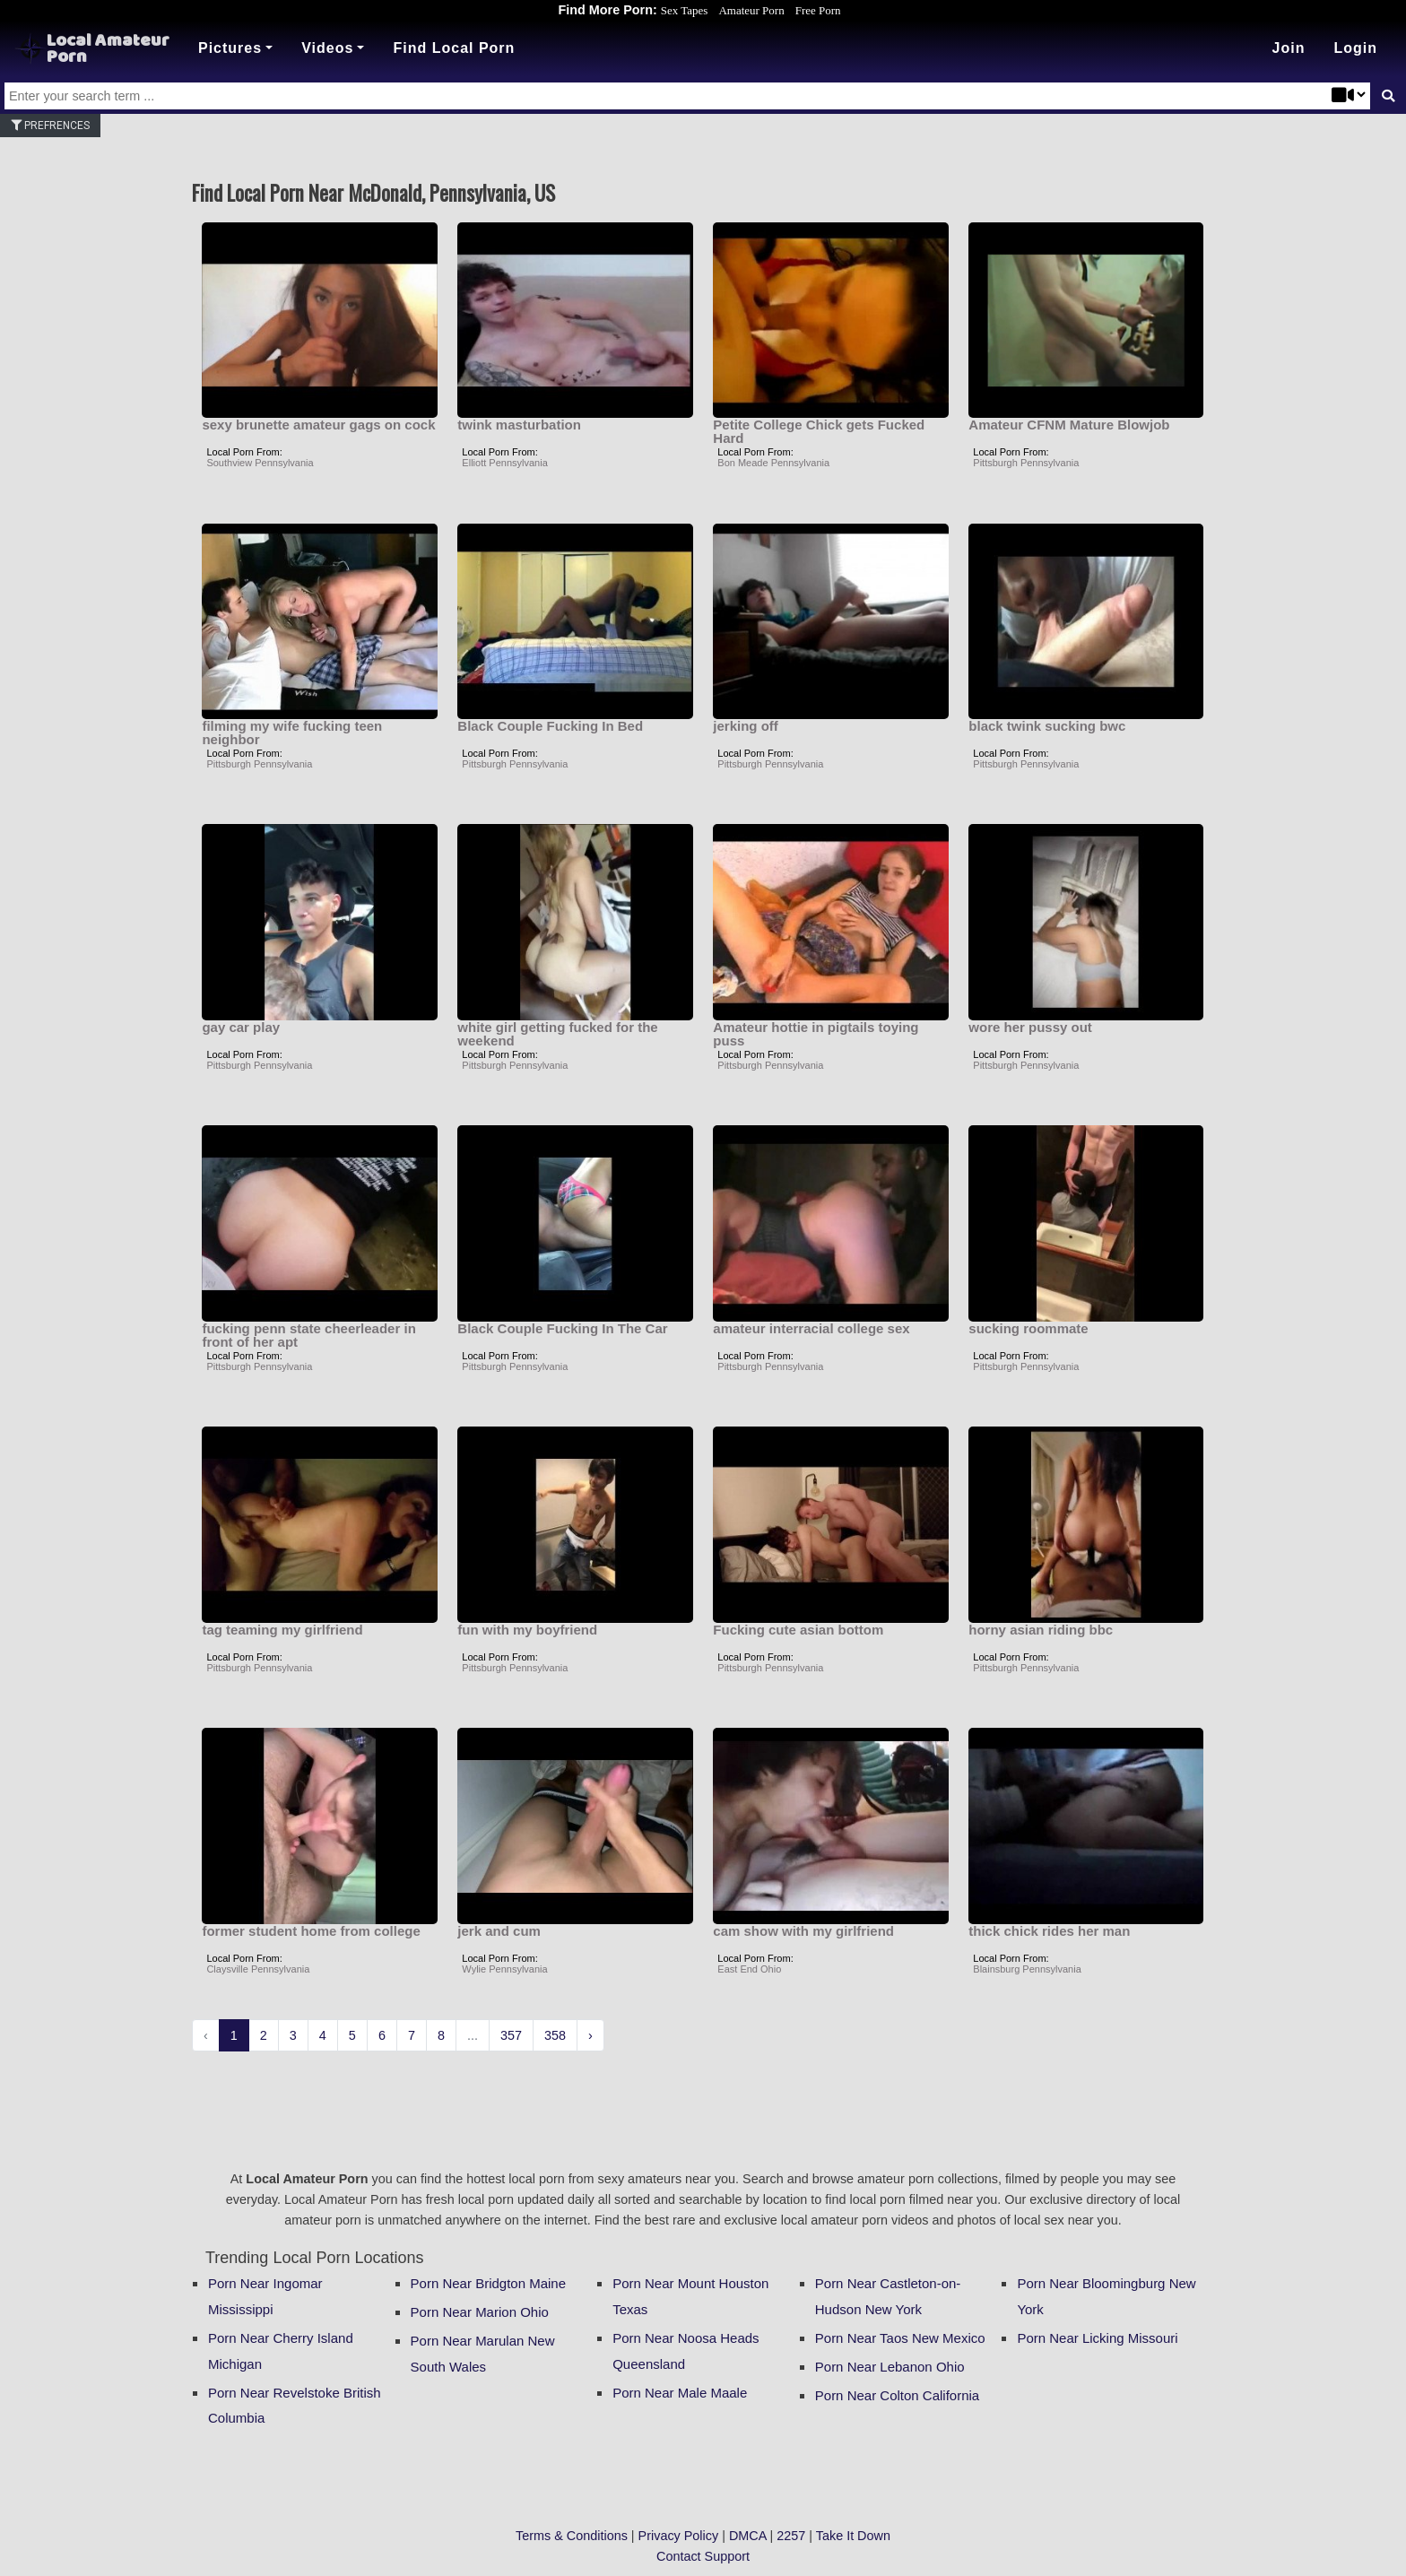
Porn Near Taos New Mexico (900, 2338)
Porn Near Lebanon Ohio (890, 2366)
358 (555, 2035)
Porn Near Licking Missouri (1097, 2338)
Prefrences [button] (50, 125)
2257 (791, 2535)
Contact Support (703, 2556)
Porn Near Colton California (897, 2395)
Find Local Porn (454, 48)
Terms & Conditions (572, 2535)
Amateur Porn (751, 10)
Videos (327, 48)
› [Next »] (590, 2035)
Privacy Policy (678, 2535)
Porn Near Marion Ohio (480, 2312)
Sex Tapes (684, 10)
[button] (1355, 48)
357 (511, 2035)
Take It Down (853, 2535)
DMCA (748, 2535)
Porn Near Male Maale (679, 2392)
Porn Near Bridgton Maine (488, 2283)
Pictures (230, 48)
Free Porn (818, 10)
